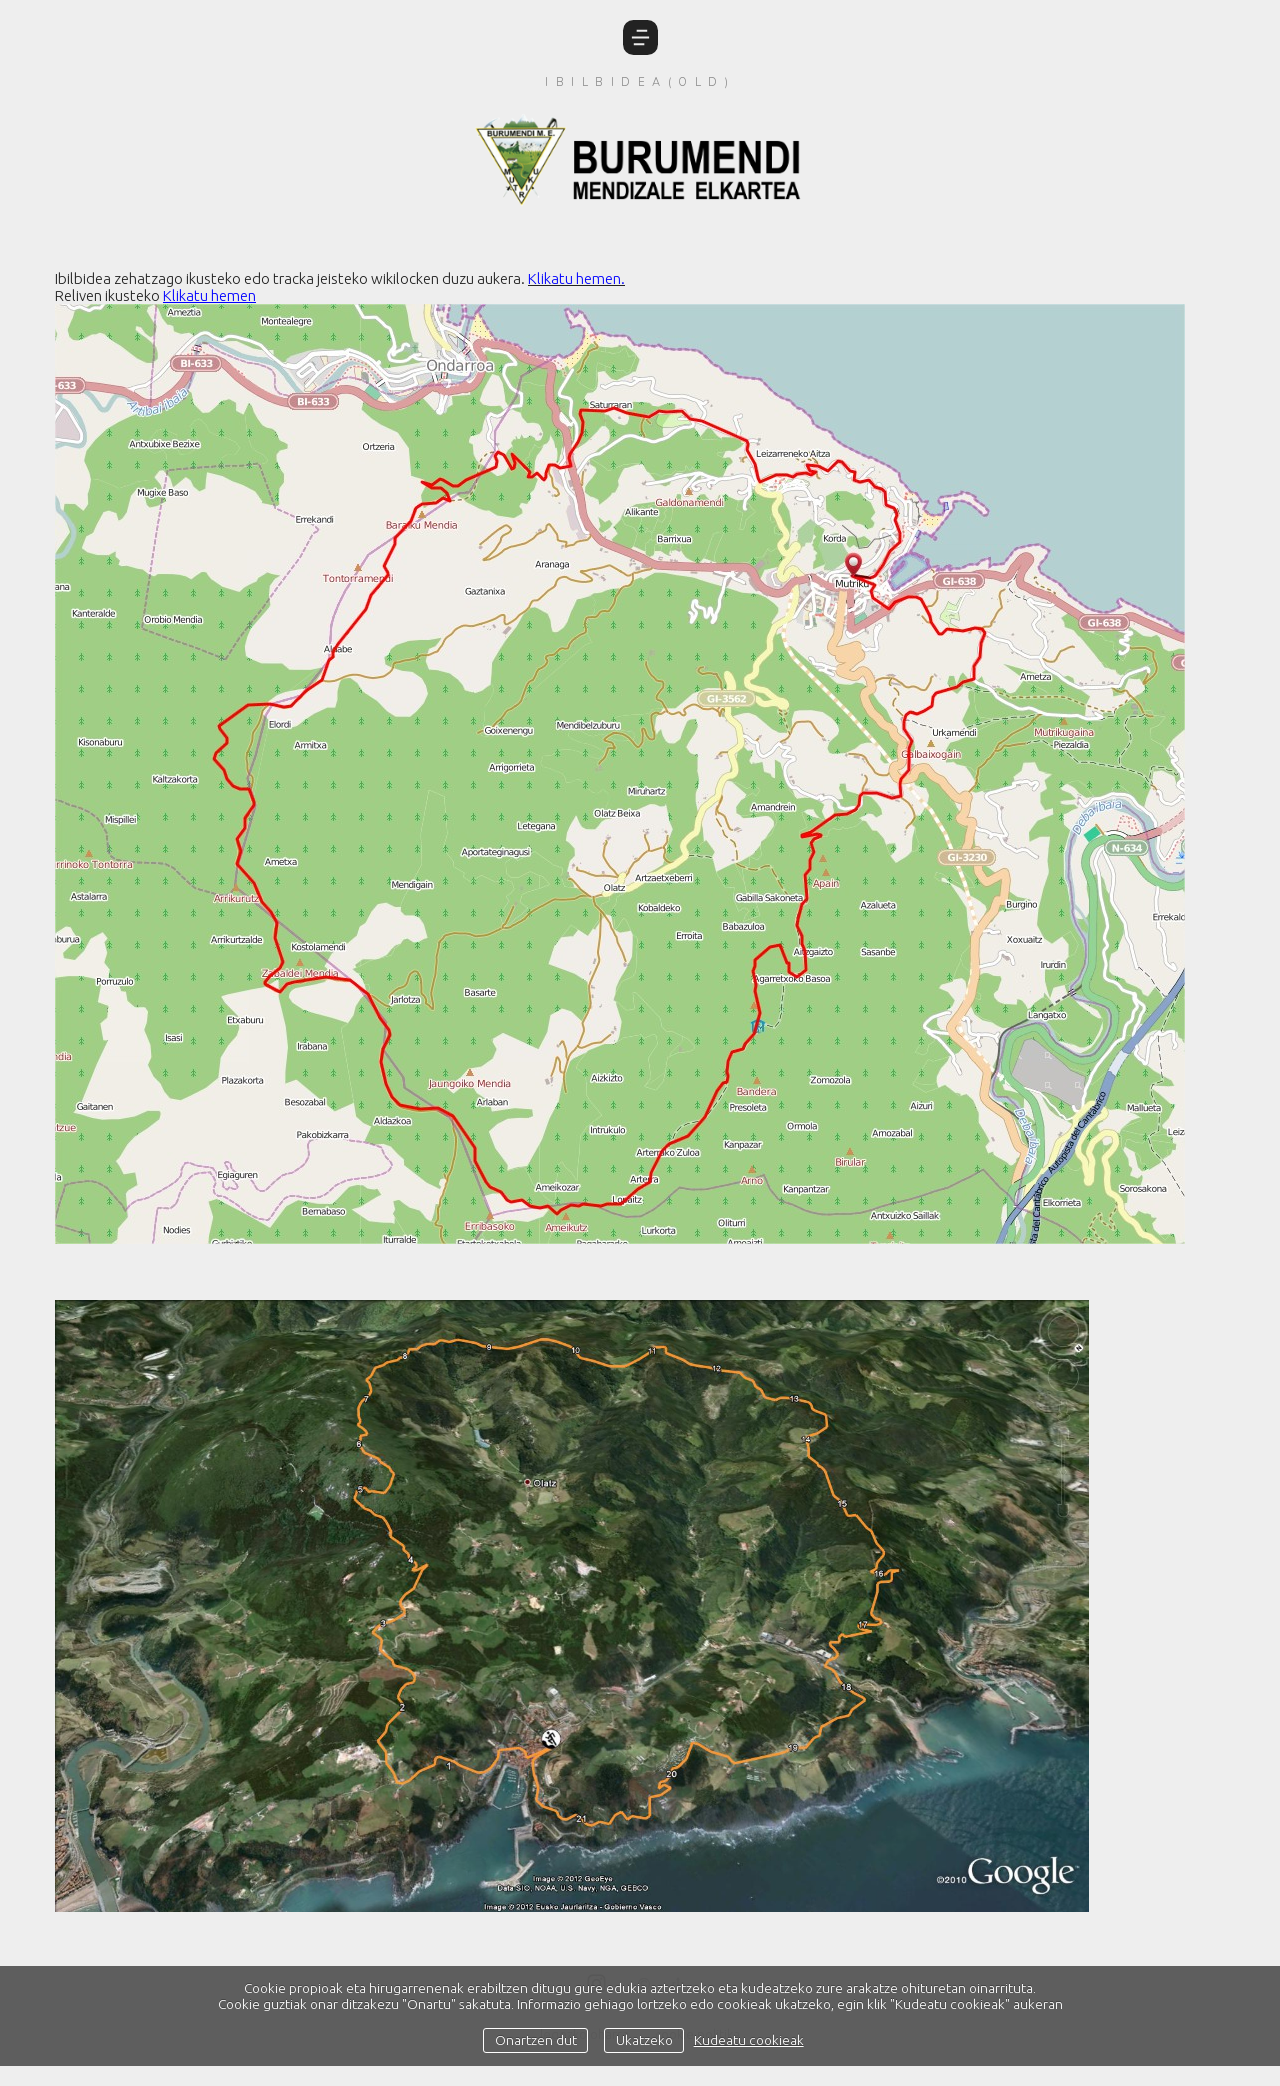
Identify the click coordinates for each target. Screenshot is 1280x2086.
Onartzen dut (536, 2040)
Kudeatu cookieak (749, 2040)
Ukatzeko (644, 2040)
